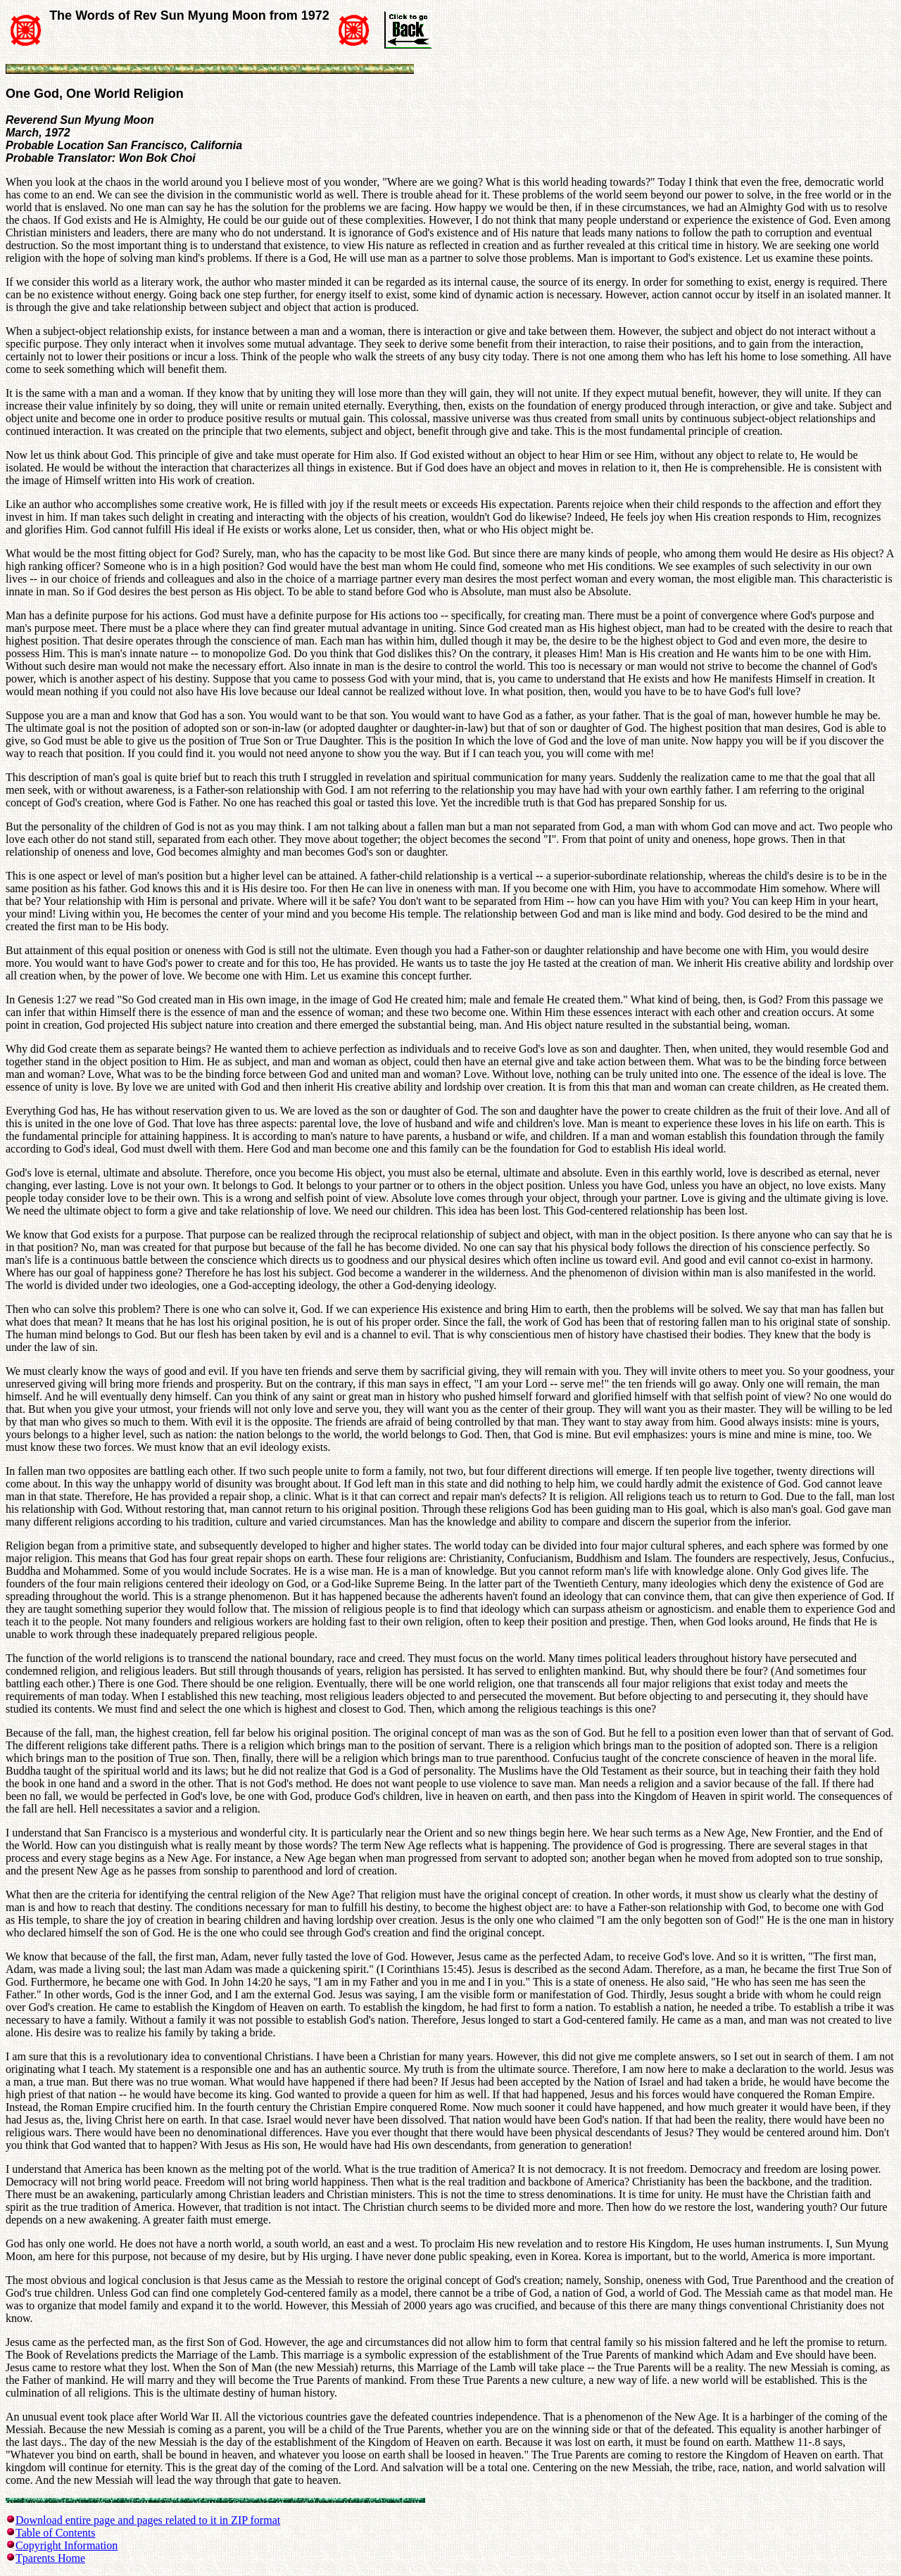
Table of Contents (55, 2533)
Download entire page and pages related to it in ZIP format (147, 2520)
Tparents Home (50, 2558)
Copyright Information (66, 2545)
